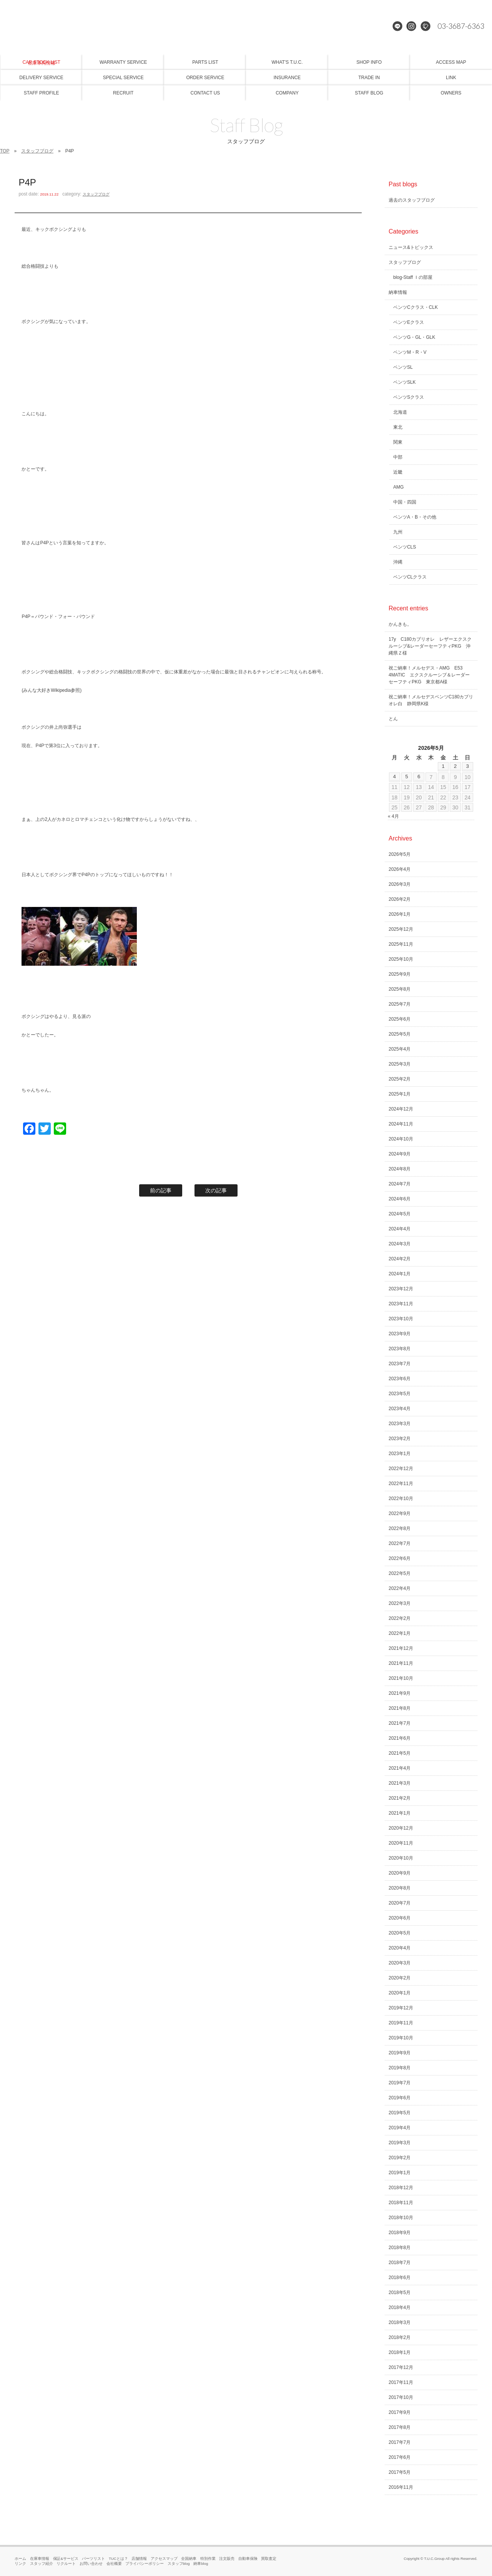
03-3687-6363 (458, 26)
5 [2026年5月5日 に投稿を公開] (406, 777)
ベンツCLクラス (410, 577)
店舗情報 (139, 2558)
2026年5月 (400, 854)
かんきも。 (400, 624)
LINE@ (398, 27)
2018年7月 (400, 2262)
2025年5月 (400, 1034)
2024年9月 (400, 1154)
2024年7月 (400, 1184)
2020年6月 (400, 1918)
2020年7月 (400, 1903)
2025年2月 (400, 1079)
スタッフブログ (37, 151)
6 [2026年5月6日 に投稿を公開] (419, 777)
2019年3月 (400, 2142)
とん (393, 718)
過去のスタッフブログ (412, 200)
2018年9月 (400, 2232)
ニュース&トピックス (411, 247)
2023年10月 (401, 1318)
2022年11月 (401, 1483)
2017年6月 (400, 2457)
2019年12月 (401, 2008)
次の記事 (216, 1190)
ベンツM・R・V (410, 352)
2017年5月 (400, 2472)
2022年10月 (401, 1498)
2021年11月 (401, 1663)
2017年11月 (401, 2382)
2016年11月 (401, 2487)
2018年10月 (401, 2217)
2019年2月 (400, 2157)
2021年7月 (400, 1723)
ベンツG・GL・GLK (414, 337)
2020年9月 (400, 1873)
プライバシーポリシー (144, 2563)
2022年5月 (400, 1573)
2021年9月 (400, 1693)
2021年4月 (400, 1768)
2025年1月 (400, 1094)
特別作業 (208, 2558)
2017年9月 (400, 2412)
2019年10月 (401, 2038)
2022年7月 (400, 1543)
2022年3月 (400, 1603)
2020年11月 (401, 1843)
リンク (20, 2563)
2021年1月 (400, 1813)
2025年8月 (400, 989)
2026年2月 (400, 899)
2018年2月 (400, 2337)
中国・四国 (404, 502)
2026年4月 (400, 869)
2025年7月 (400, 1004)
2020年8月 (400, 1888)
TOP (4, 151)
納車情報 (398, 292)
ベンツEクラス (408, 322)
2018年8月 (400, 2247)
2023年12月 (401, 1288)
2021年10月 (401, 1678)
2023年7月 (400, 1363)
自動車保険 (248, 2558)
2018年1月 (400, 2352)
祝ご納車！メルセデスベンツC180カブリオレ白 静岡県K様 (431, 700)
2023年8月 (400, 1348)
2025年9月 (400, 974)
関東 (397, 442)
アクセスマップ (164, 2558)
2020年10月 (401, 1858)
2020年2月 (400, 1978)
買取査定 (268, 2558)
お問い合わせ (91, 2563)
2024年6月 (400, 1199)
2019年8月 (400, 2067)
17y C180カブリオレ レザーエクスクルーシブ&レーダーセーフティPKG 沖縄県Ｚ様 (430, 646)
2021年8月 (400, 1708)
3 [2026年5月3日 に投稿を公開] (467, 766)
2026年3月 (400, 884)
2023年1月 (400, 1453)
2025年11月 (401, 944)
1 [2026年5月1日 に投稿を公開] (443, 766)
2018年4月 (400, 2307)
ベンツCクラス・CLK (415, 307)
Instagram (412, 27)
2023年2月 (400, 1438)
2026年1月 (400, 914)
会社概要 (114, 2563)
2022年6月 (400, 1558)
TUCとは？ (118, 2558)
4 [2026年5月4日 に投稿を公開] (394, 777)
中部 (397, 457)
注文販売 (226, 2558)
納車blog (200, 2563)
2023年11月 (401, 1303)
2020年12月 (401, 1828)
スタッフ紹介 (41, 2563)
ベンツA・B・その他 (414, 517)
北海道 (400, 412)
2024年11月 (401, 1124)
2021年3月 (400, 1783)
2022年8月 (400, 1528)
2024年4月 (400, 1229)
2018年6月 (400, 2277)
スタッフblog (179, 2563)
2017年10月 (401, 2397)
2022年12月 (401, 1468)
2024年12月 (401, 1109)
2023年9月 (400, 1333)
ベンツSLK (404, 382)
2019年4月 (400, 2127)
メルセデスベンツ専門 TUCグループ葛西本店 (246, 27)
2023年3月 (400, 1423)
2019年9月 (400, 2052)
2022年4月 (400, 1588)
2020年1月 (400, 1993)
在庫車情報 (39, 2558)
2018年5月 (400, 2292)
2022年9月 (400, 1513)
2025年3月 (400, 1064)
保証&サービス (65, 2558)
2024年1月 (400, 1273)
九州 (397, 532)
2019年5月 (400, 2112)
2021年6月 (400, 1738)
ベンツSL (403, 367)
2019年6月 (400, 2097)
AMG (398, 487)
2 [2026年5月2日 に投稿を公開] (455, 766)
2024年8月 (400, 1169)
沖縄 (397, 562)
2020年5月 (400, 1933)
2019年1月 (400, 2172)
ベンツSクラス (408, 397)
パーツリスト (93, 2558)
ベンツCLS (404, 547)
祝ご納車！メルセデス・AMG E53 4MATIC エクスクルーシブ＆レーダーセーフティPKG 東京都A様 (429, 675)
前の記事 (160, 1190)
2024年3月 (400, 1244)
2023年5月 (400, 1393)
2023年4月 (400, 1408)
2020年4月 (400, 1948)
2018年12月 (401, 2187)
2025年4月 (400, 1049)
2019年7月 (400, 2082)
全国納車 (188, 2558)
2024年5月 (400, 1214)
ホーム (20, 2558)
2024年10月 (401, 1139)
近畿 (397, 472)
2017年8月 (400, 2427)
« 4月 (393, 816)
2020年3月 (400, 1963)
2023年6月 (400, 1378)
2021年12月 (401, 1648)
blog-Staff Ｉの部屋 (412, 277)
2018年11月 (401, 2202)
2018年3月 (400, 2322)
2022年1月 (400, 1633)
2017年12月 (401, 2367)
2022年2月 (400, 1618)
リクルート (66, 2563)
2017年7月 (400, 2442)
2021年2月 (400, 1798)
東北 (397, 427)
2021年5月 (400, 1753)
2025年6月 (400, 1019)
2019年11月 (401, 2023)
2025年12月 (401, 929)
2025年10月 (401, 959)
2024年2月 (400, 1258)
